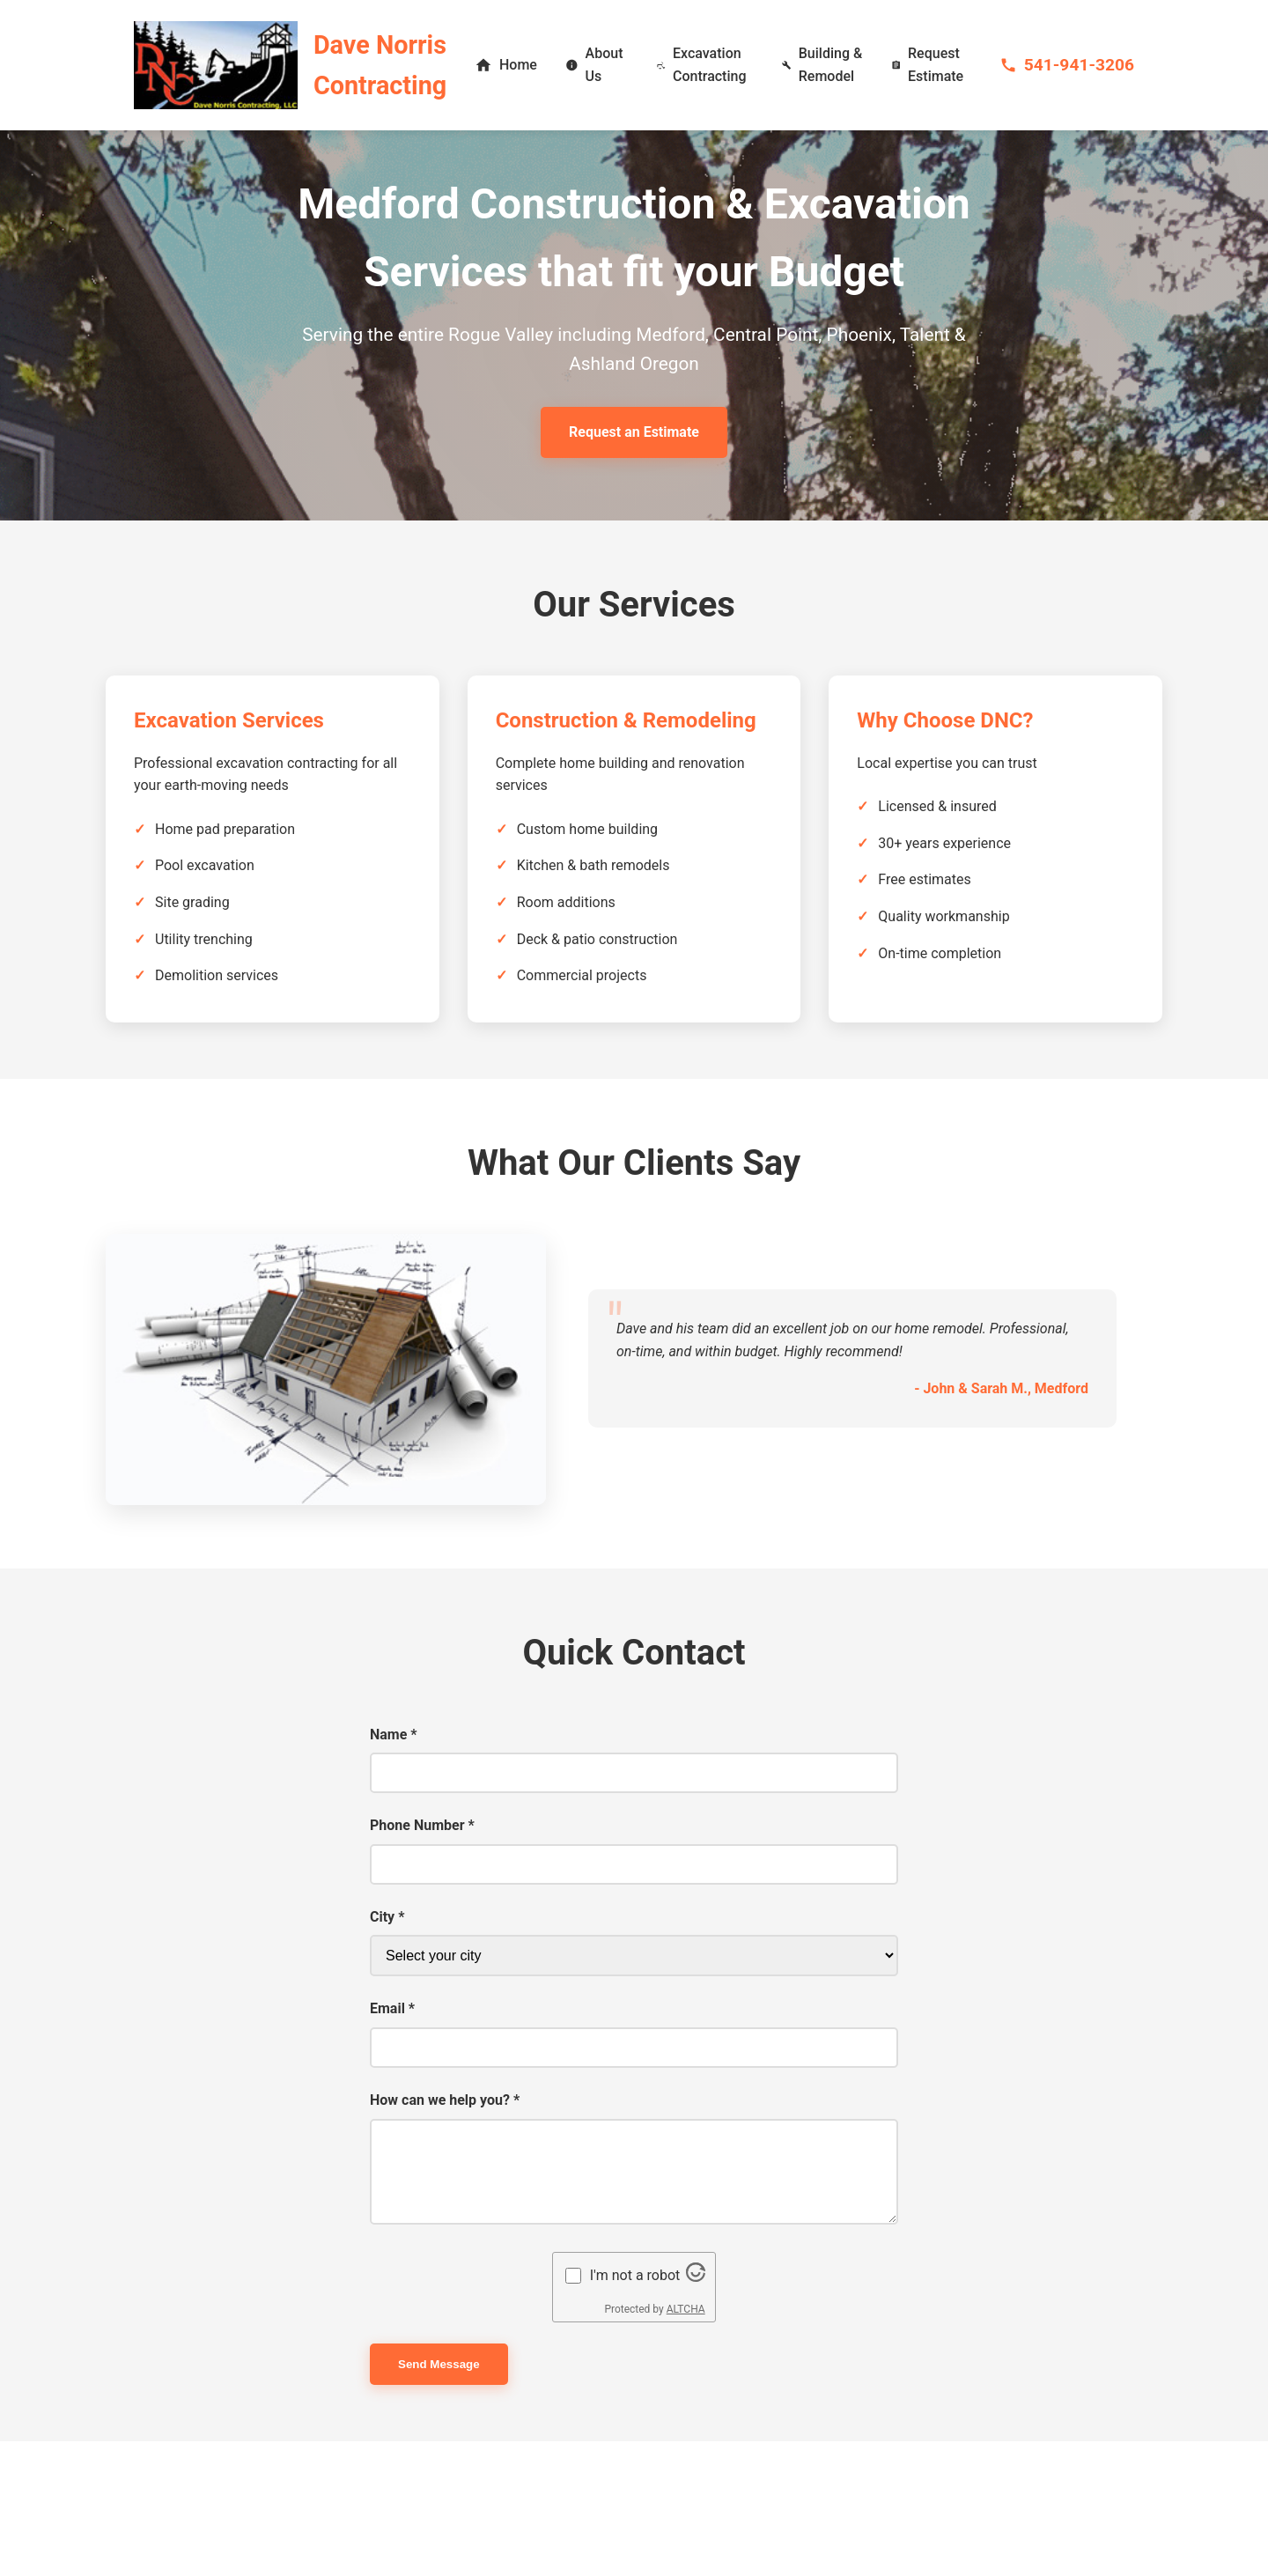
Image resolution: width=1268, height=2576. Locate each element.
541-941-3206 (1066, 65)
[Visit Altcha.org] (695, 2277)
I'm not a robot (635, 2275)
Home (506, 65)
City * (387, 1916)
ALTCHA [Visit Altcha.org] (686, 2309)
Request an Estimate (634, 432)
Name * (393, 1734)
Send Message (439, 2364)
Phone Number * (422, 1825)
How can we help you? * (445, 2100)
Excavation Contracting (701, 65)
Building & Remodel (822, 65)
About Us (594, 65)
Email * (392, 2008)
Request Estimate (927, 65)
